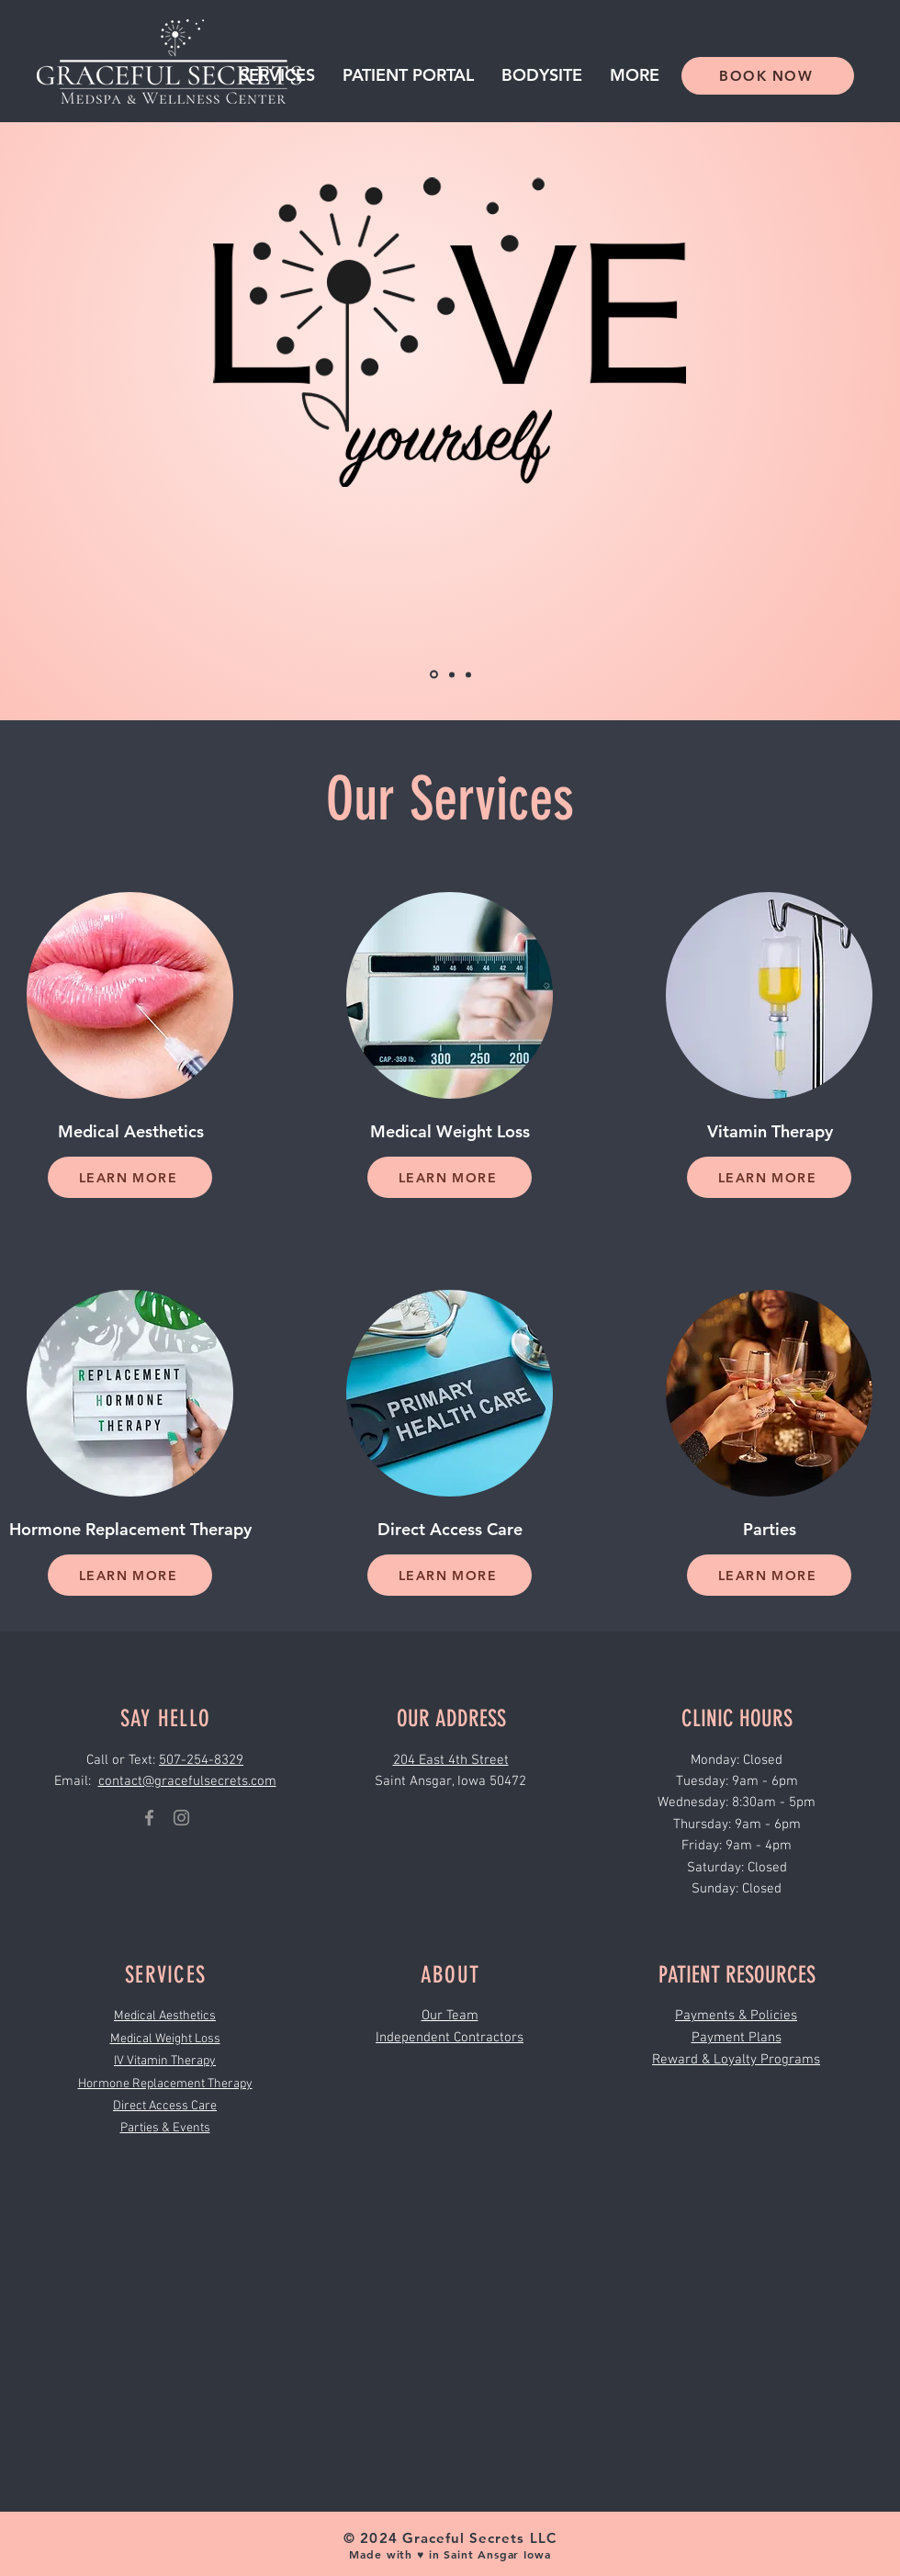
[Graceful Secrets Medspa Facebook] (149, 1817)
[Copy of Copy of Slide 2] (452, 674)
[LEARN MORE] (130, 1177)
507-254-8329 (201, 1760)
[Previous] (103, 422)
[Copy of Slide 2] (468, 674)
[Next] (796, 422)
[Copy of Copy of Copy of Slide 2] (434, 675)
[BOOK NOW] (767, 76)
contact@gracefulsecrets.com (187, 1781)
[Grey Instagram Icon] (181, 1817)
